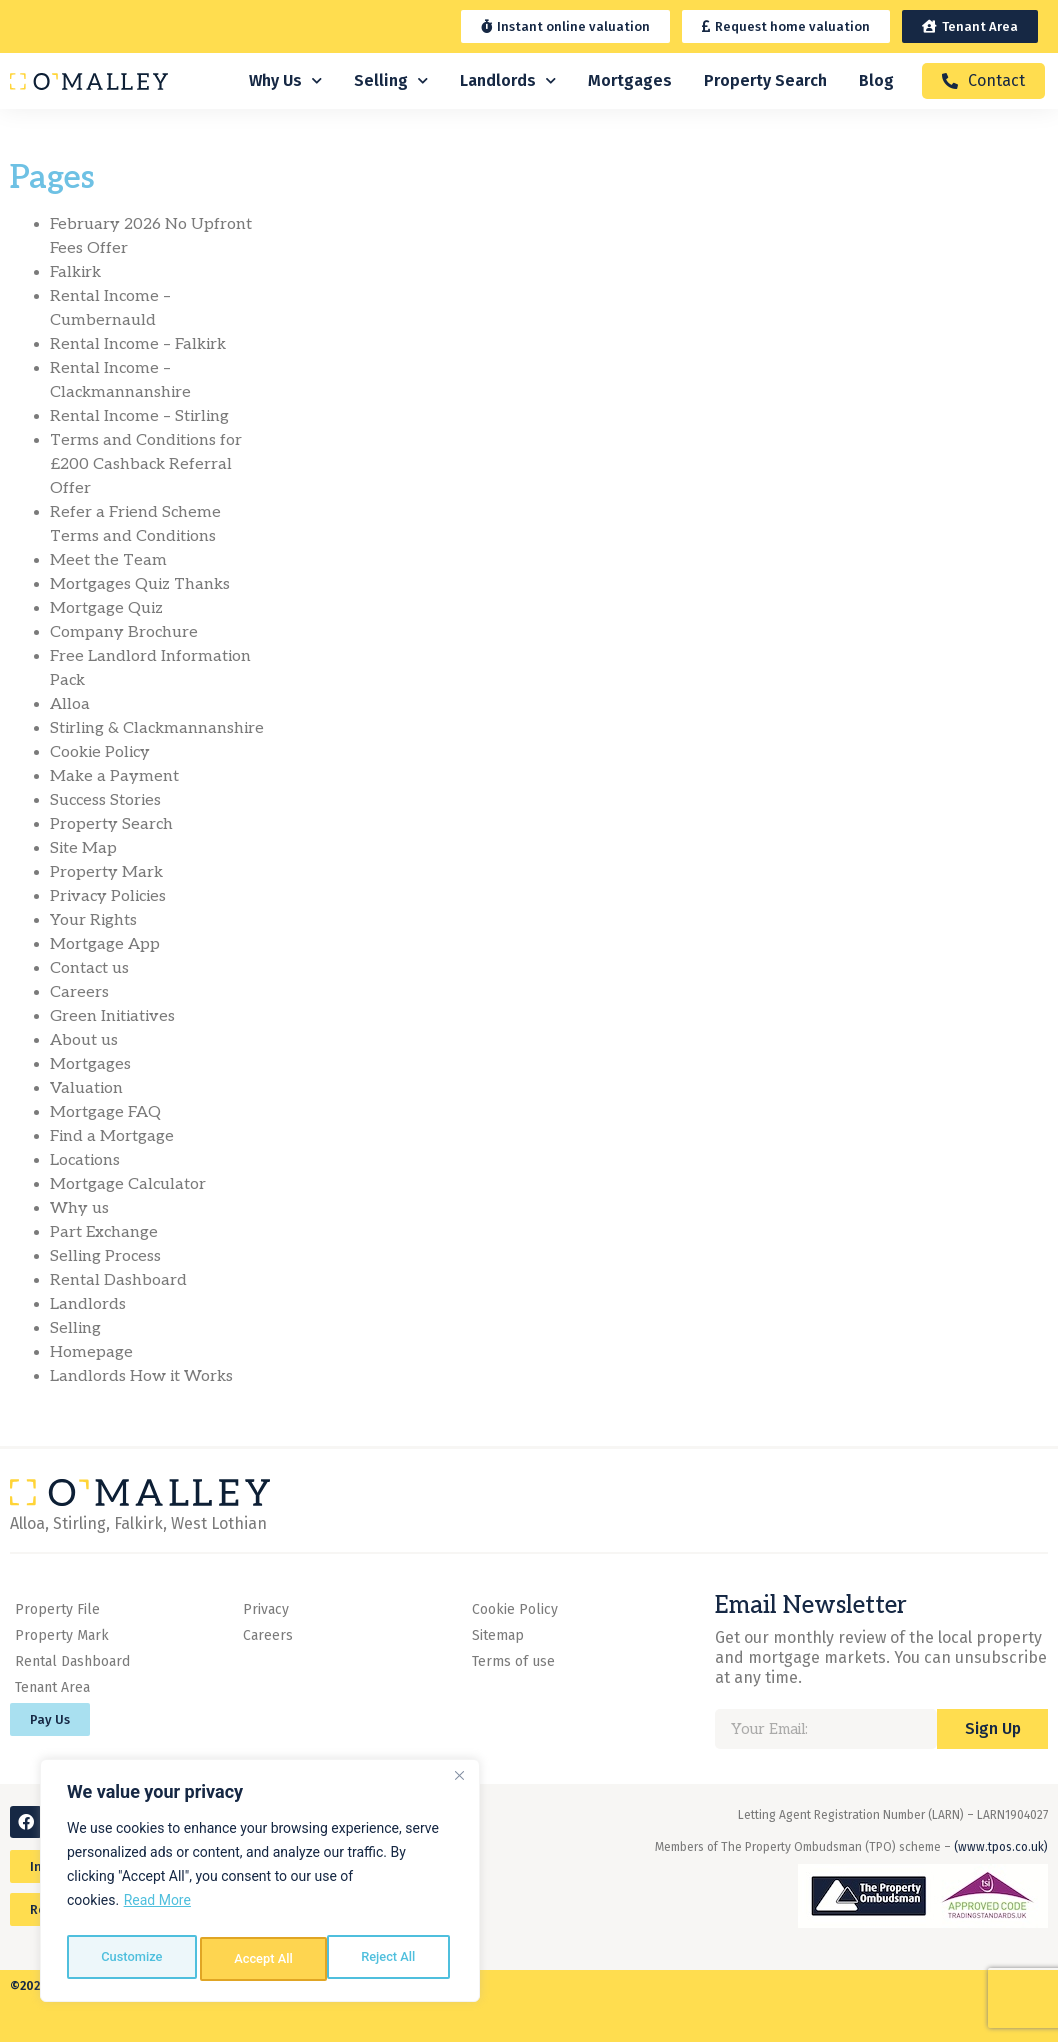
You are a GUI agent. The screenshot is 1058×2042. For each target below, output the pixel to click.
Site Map (83, 848)
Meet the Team (108, 560)
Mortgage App (105, 944)
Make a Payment (114, 776)
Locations (85, 1160)
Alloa (70, 704)
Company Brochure (124, 632)
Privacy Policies (108, 896)
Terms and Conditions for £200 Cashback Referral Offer (146, 464)
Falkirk (75, 272)
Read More (157, 1909)
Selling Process (105, 1256)
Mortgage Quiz (106, 608)
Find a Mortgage (112, 1136)
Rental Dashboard (118, 1280)
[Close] (459, 1785)
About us (84, 1040)
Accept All (391, 1959)
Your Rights (93, 920)
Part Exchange (104, 1232)
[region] (260, 1885)
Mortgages (630, 80)
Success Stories (105, 800)
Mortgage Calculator (128, 1184)
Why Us (285, 80)
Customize (130, 1959)
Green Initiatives (112, 1016)
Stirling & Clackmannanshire (157, 728)
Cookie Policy (100, 752)
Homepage (91, 1352)
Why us (79, 1208)
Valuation (86, 1088)
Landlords (508, 80)
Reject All (261, 1959)
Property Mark (106, 872)
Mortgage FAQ (105, 1112)
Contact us (89, 968)
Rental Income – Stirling (139, 416)
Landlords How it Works (141, 1376)
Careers (79, 992)
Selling (391, 80)
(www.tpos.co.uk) (1001, 1847)
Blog (876, 80)
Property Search (765, 80)
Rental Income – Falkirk (138, 344)
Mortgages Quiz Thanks (140, 584)
